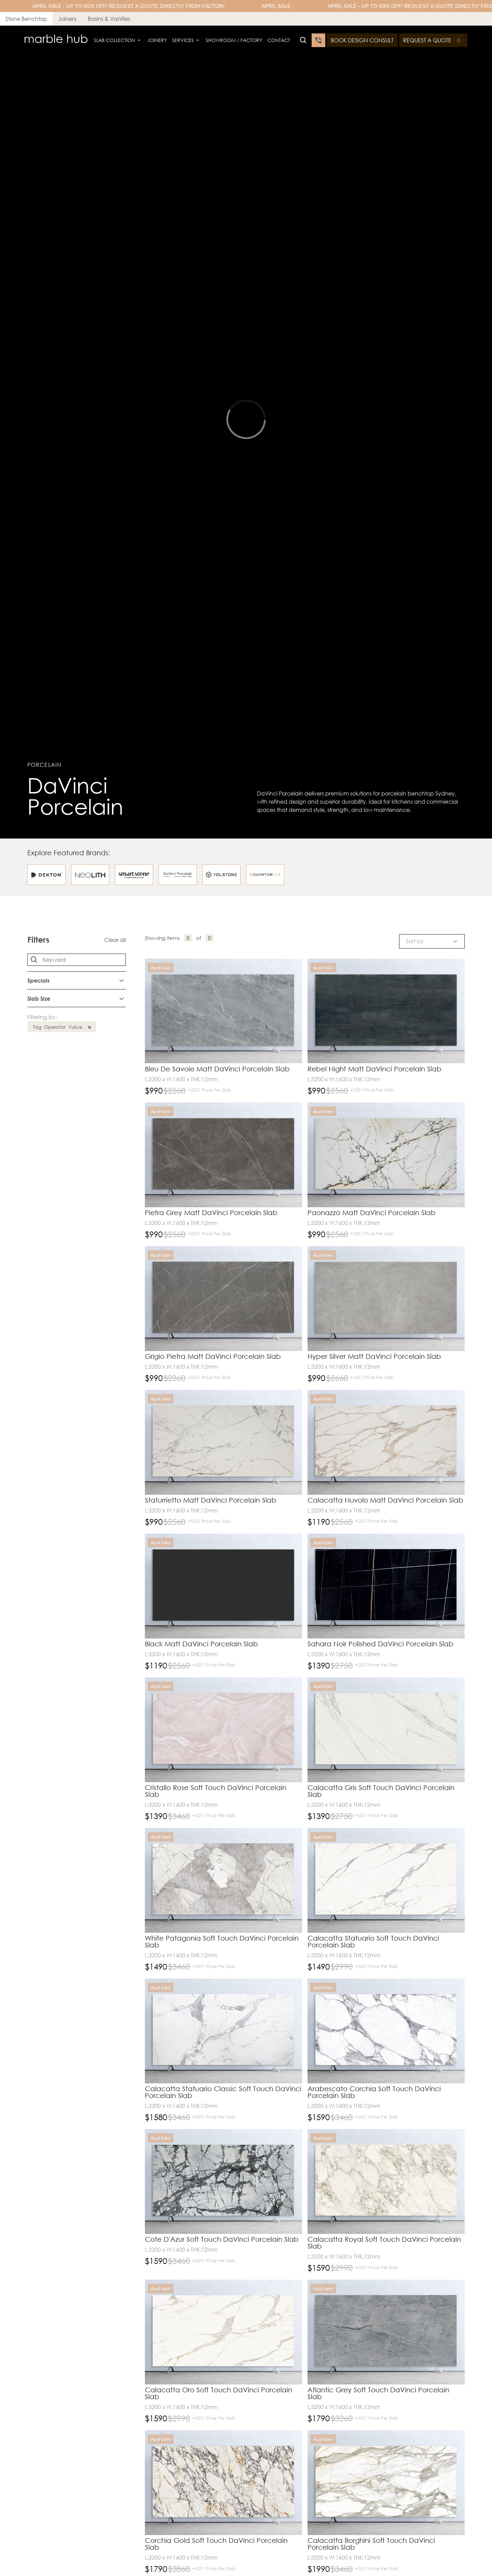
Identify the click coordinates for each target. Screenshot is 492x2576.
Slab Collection (114, 40)
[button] (117, 40)
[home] (56, 40)
